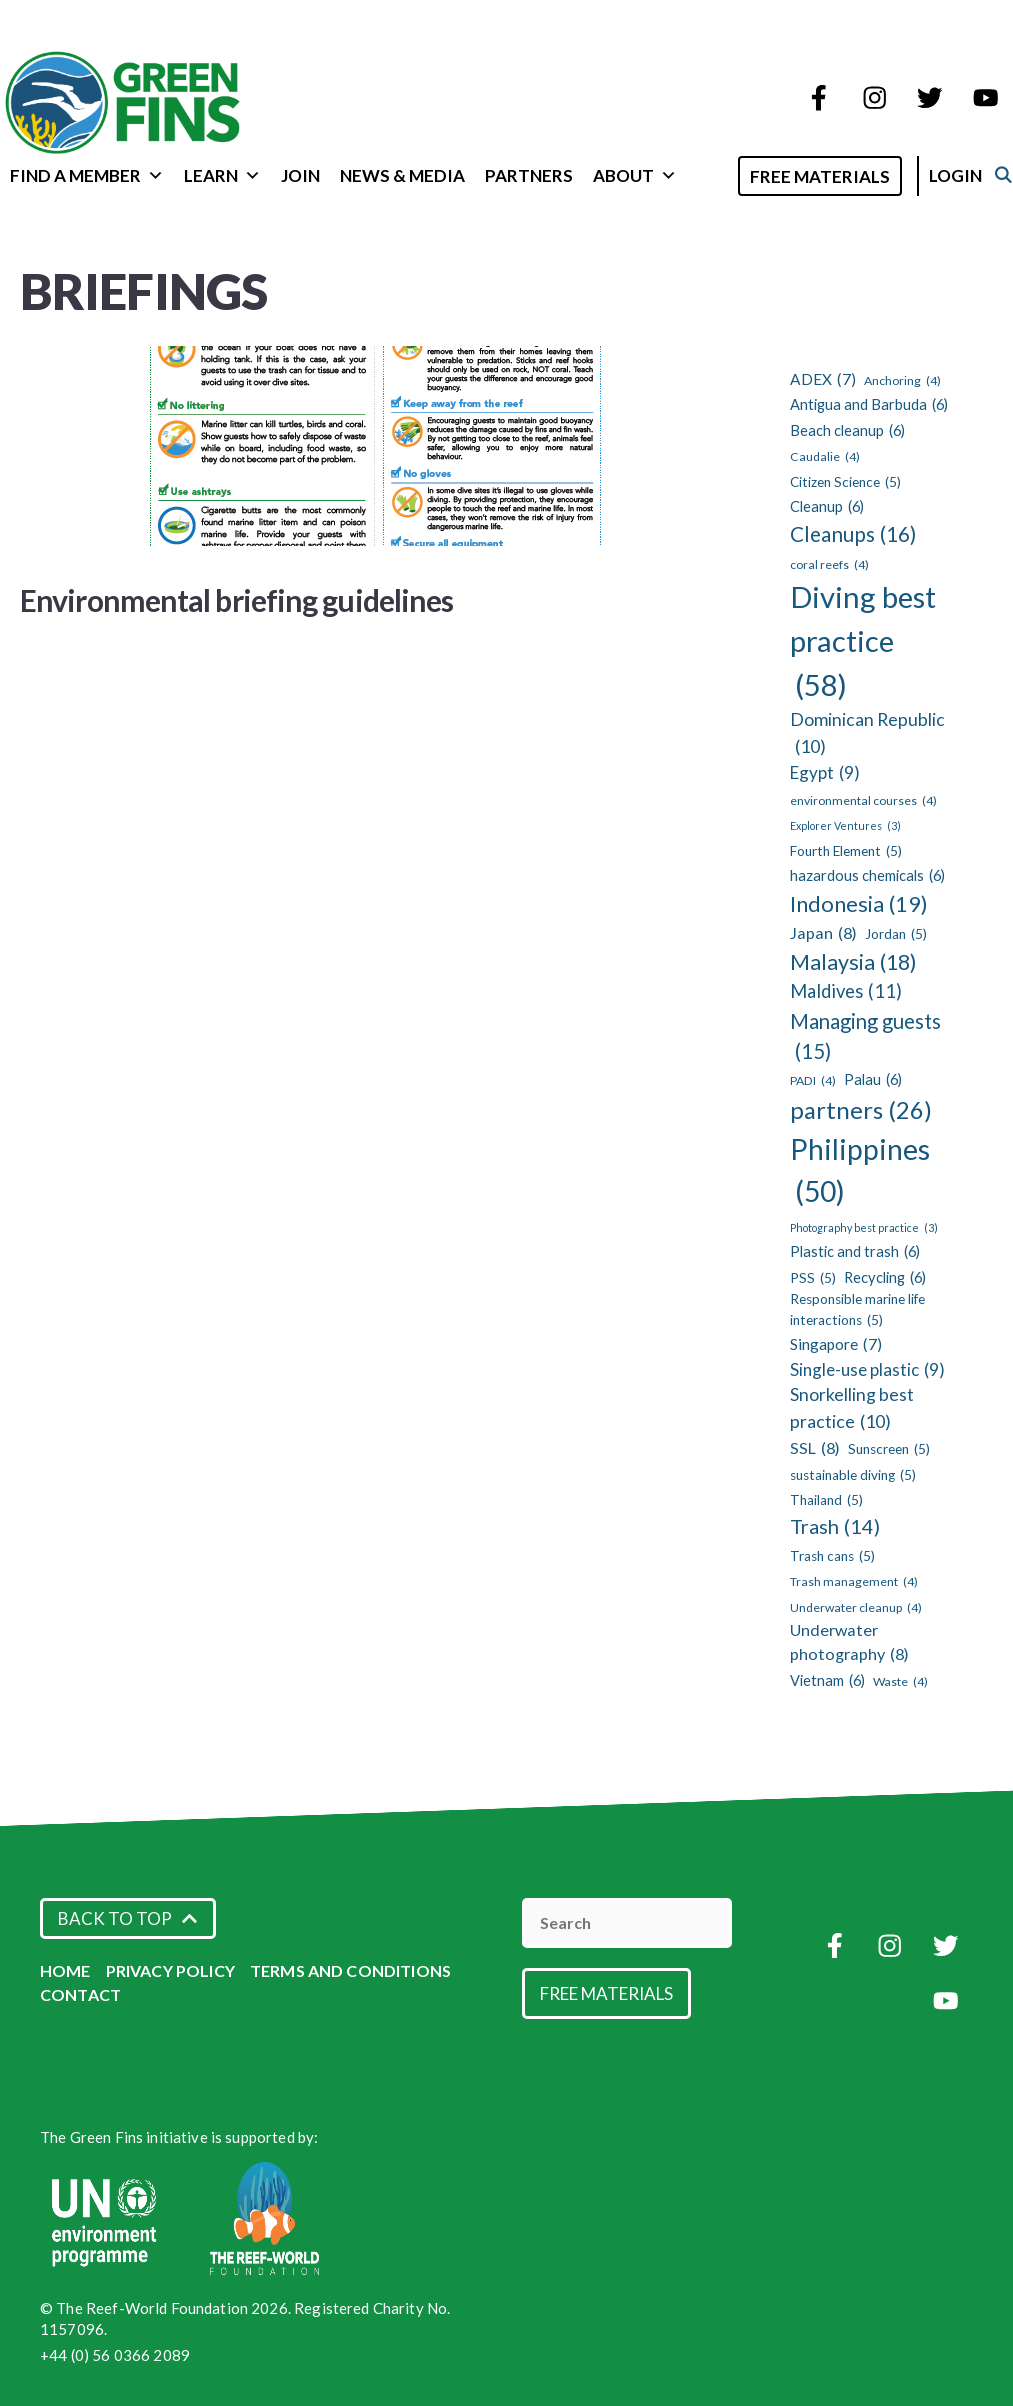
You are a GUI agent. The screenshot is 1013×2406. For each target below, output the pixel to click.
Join (300, 175)
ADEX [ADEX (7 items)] (823, 379)
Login (976, 175)
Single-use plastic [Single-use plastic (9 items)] (867, 1370)
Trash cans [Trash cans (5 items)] (832, 1556)
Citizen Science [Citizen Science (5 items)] (845, 482)
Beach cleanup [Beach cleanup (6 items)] (847, 431)
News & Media (402, 175)
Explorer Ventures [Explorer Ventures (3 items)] (845, 826)
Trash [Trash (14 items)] (835, 1527)
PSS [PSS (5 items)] (813, 1278)
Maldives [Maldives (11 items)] (846, 991)
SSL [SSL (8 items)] (815, 1448)
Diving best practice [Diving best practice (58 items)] (863, 643)
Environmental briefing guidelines (236, 600)
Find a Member (87, 175)
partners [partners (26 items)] (861, 1110)
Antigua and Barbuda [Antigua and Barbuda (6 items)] (869, 405)
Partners (529, 175)
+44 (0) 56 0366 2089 (115, 2355)
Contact (80, 1994)
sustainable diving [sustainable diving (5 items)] (853, 1475)
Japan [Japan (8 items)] (823, 933)
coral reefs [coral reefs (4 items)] (829, 565)
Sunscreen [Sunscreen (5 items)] (889, 1449)
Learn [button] (222, 175)
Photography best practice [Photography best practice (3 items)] (864, 1228)
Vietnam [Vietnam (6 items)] (827, 1681)
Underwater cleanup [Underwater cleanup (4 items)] (856, 1608)
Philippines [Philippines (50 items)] (860, 1172)
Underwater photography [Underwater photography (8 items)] (849, 1643)
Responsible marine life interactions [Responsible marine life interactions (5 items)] (857, 1310)
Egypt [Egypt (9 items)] (825, 773)
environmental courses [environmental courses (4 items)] (863, 801)
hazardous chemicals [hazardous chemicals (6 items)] (867, 876)
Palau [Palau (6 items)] (873, 1080)
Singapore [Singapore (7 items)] (836, 1344)
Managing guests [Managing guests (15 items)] (865, 1038)
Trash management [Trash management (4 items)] (854, 1582)
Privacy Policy (170, 1970)
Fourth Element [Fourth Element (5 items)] (846, 851)
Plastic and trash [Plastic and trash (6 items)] (855, 1252)
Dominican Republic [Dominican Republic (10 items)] (867, 734)
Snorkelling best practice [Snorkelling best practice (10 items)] (852, 1409)
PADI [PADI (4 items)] (813, 1081)
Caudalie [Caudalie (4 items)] (825, 457)
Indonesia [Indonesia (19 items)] (859, 904)
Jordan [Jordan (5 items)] (896, 934)
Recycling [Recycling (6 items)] (885, 1278)
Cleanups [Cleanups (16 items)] (853, 534)
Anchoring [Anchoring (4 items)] (902, 381)
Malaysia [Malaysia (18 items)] (853, 962)
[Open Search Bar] (733, 174)
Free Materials (841, 176)
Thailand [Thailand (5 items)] (826, 1500)
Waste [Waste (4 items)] (900, 1682)
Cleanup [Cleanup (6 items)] (827, 507)
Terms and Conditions (350, 1970)
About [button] (635, 175)
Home (65, 1970)
